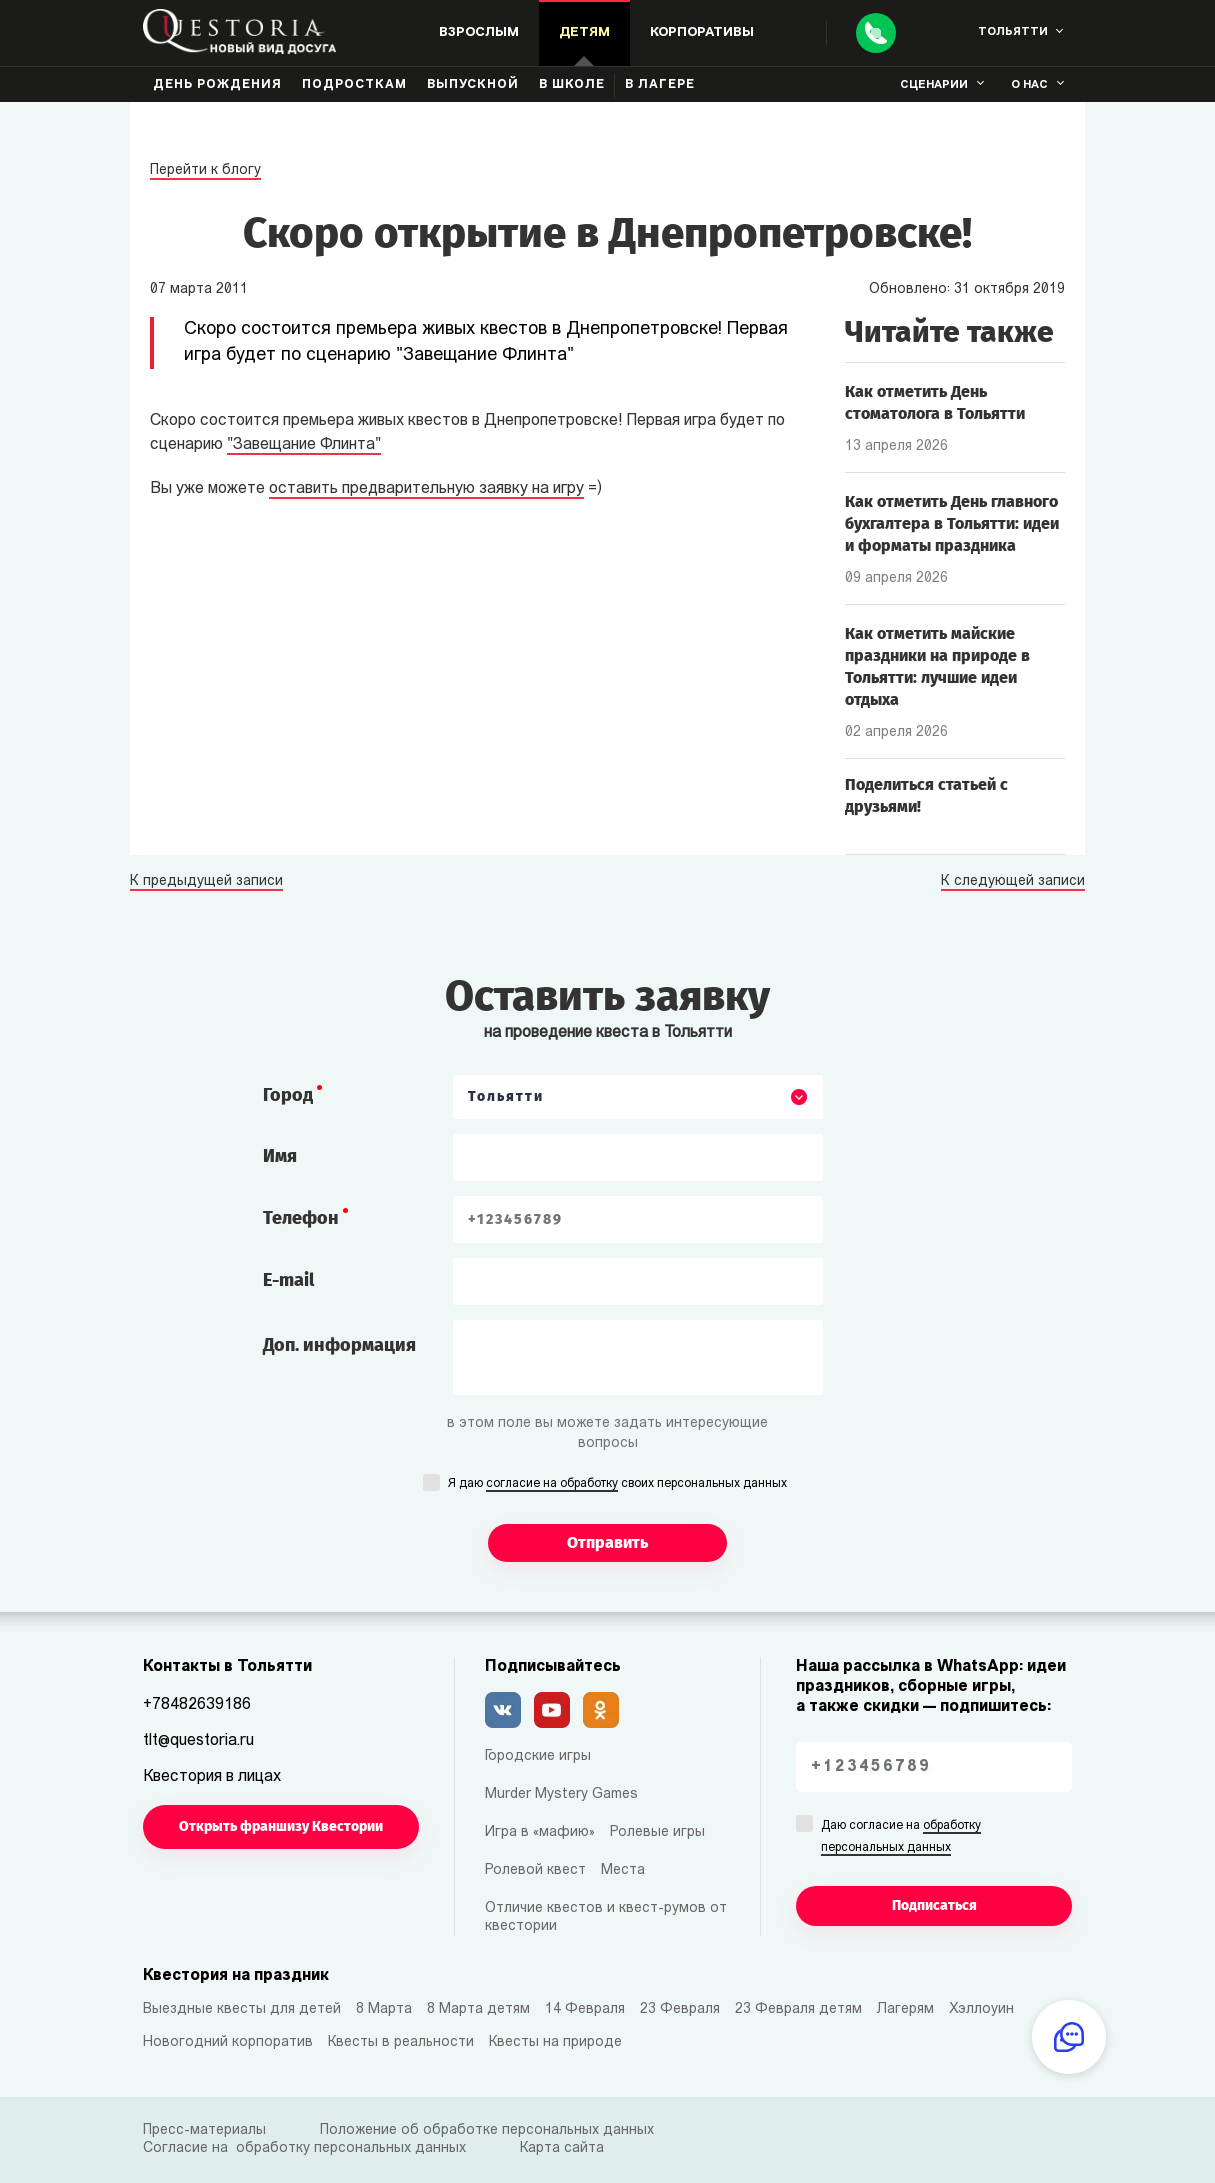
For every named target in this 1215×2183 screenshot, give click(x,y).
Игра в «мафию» (540, 1832)
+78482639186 (197, 1705)
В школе (572, 85)
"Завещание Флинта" (304, 445)
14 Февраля (585, 2009)
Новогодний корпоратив (228, 2042)
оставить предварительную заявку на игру (426, 489)
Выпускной (473, 85)
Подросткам (354, 85)
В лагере (660, 85)
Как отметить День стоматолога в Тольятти (935, 402)
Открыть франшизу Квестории (281, 1826)
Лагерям (905, 2009)
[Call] (876, 33)
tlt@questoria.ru (198, 1741)
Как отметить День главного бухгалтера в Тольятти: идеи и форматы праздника (952, 523)
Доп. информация (339, 1345)
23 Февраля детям (798, 2009)
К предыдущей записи (206, 882)
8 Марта (384, 2009)
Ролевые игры (657, 1832)
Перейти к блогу (205, 170)
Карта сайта (562, 2148)
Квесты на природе (555, 2042)
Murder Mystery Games (561, 1794)
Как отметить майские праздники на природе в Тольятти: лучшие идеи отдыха (937, 666)
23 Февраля (680, 2009)
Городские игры (538, 1756)
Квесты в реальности (401, 2042)
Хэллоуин (981, 2009)
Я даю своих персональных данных (617, 1485)
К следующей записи (1013, 882)
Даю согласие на (901, 1838)
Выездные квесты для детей (242, 2009)
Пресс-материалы (204, 2130)
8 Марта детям (478, 2009)
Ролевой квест (535, 1870)
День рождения (217, 85)
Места (623, 1870)
